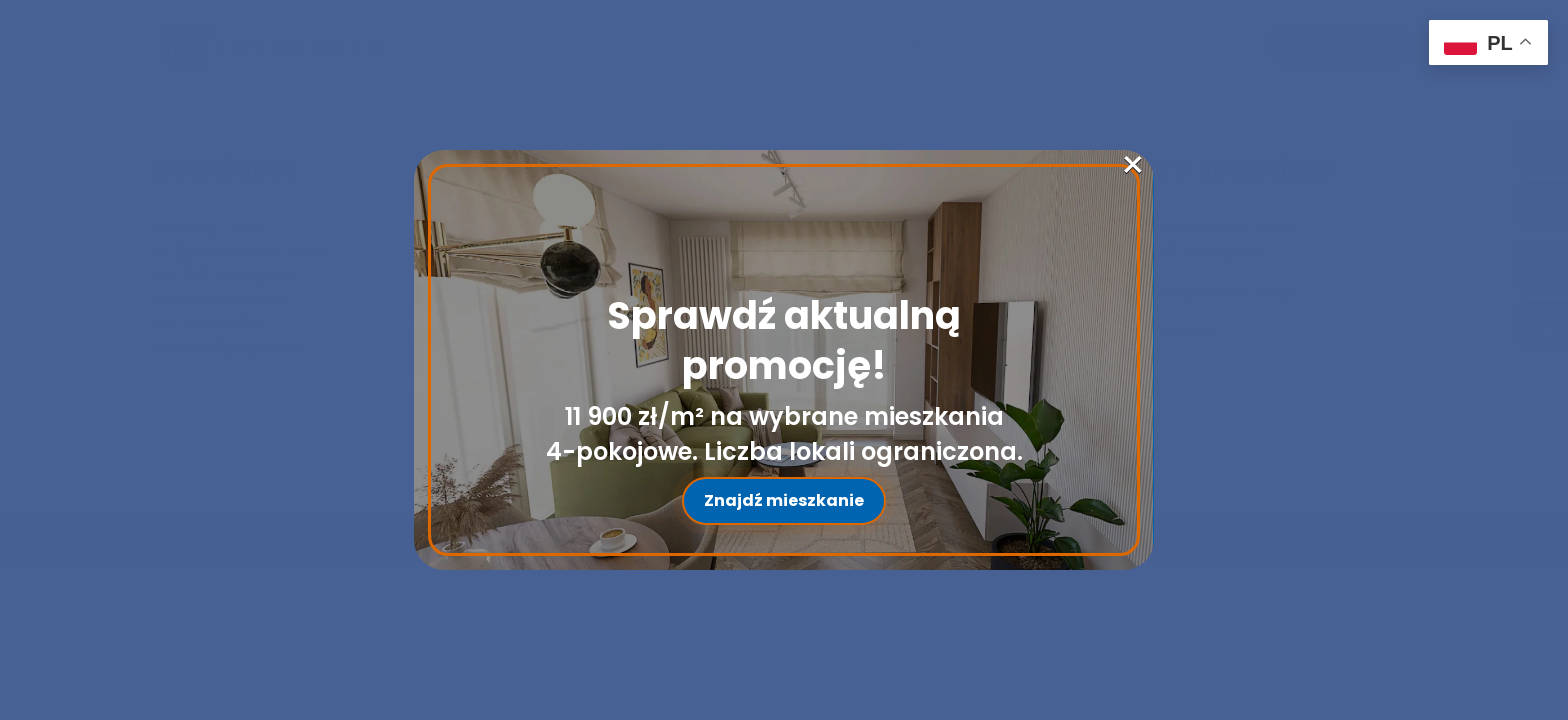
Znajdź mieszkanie (784, 500)
